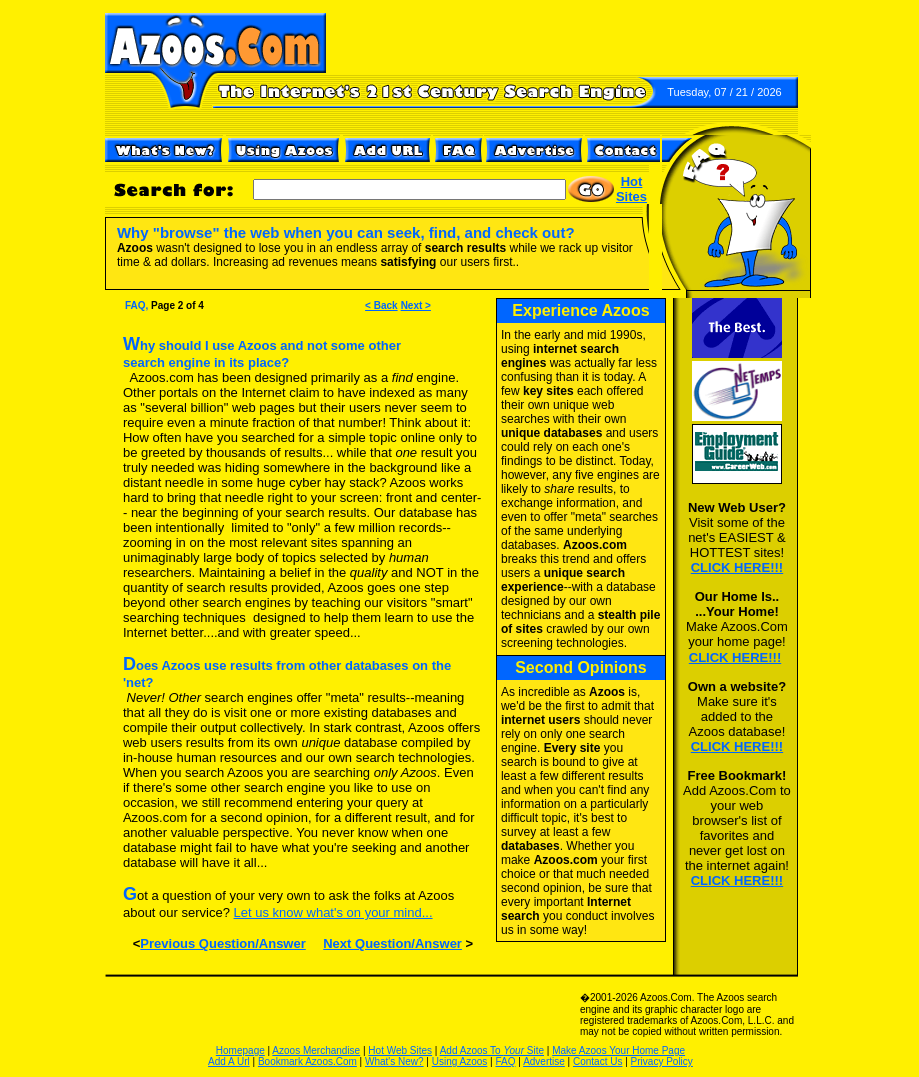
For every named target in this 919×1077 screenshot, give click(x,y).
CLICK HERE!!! (737, 567)
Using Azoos (460, 1061)
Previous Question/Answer (222, 943)
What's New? (394, 1061)
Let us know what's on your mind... (333, 912)
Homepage (240, 1050)
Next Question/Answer (392, 943)
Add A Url (229, 1061)
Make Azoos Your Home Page (618, 1050)
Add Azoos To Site (492, 1050)
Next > (416, 305)
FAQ (506, 1061)
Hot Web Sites (400, 1050)
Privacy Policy (662, 1061)
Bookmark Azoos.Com (307, 1061)
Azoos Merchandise (316, 1050)
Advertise (544, 1061)
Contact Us (597, 1061)
